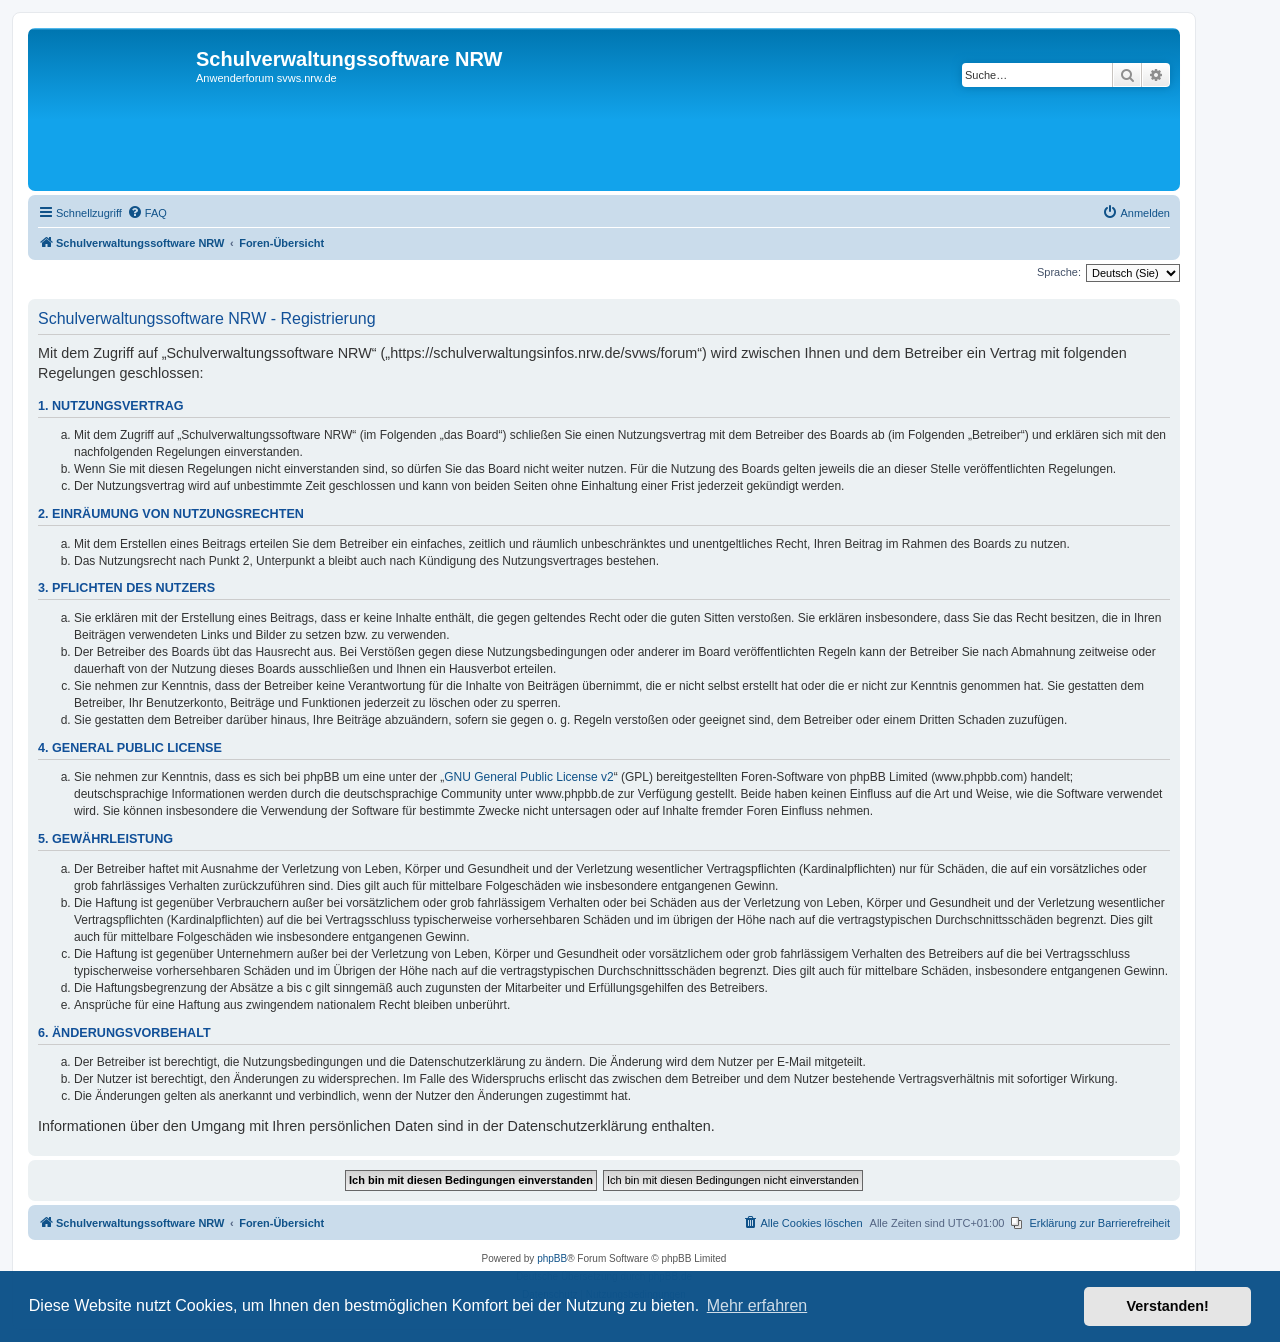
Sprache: (1059, 272)
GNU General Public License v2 (528, 777)
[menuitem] (147, 213)
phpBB (552, 1258)
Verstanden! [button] (1168, 1306)
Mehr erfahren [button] (757, 1305)
